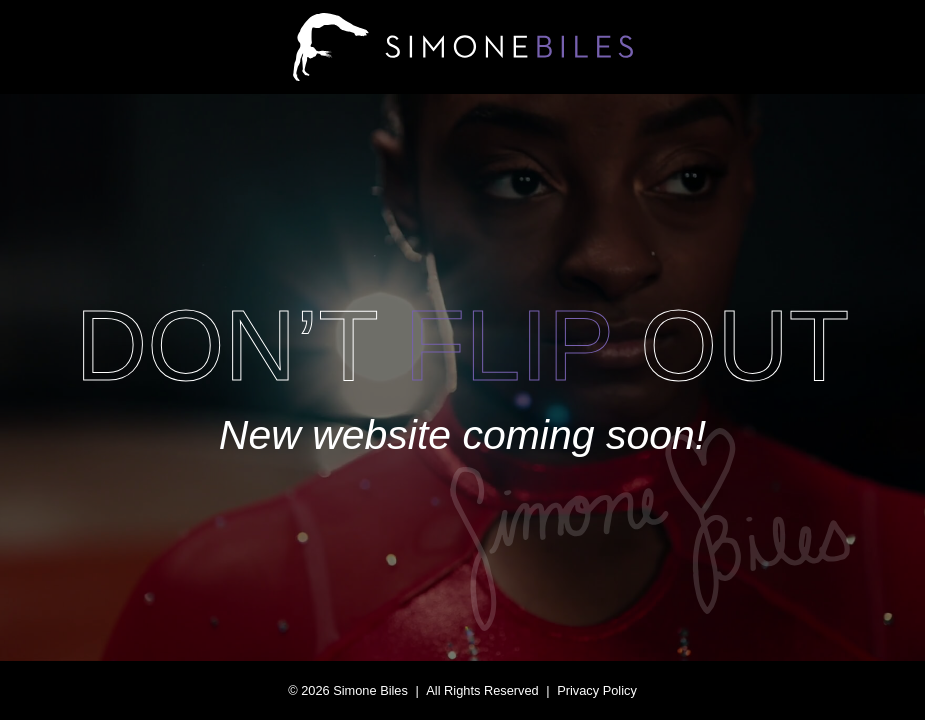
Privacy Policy (597, 690)
